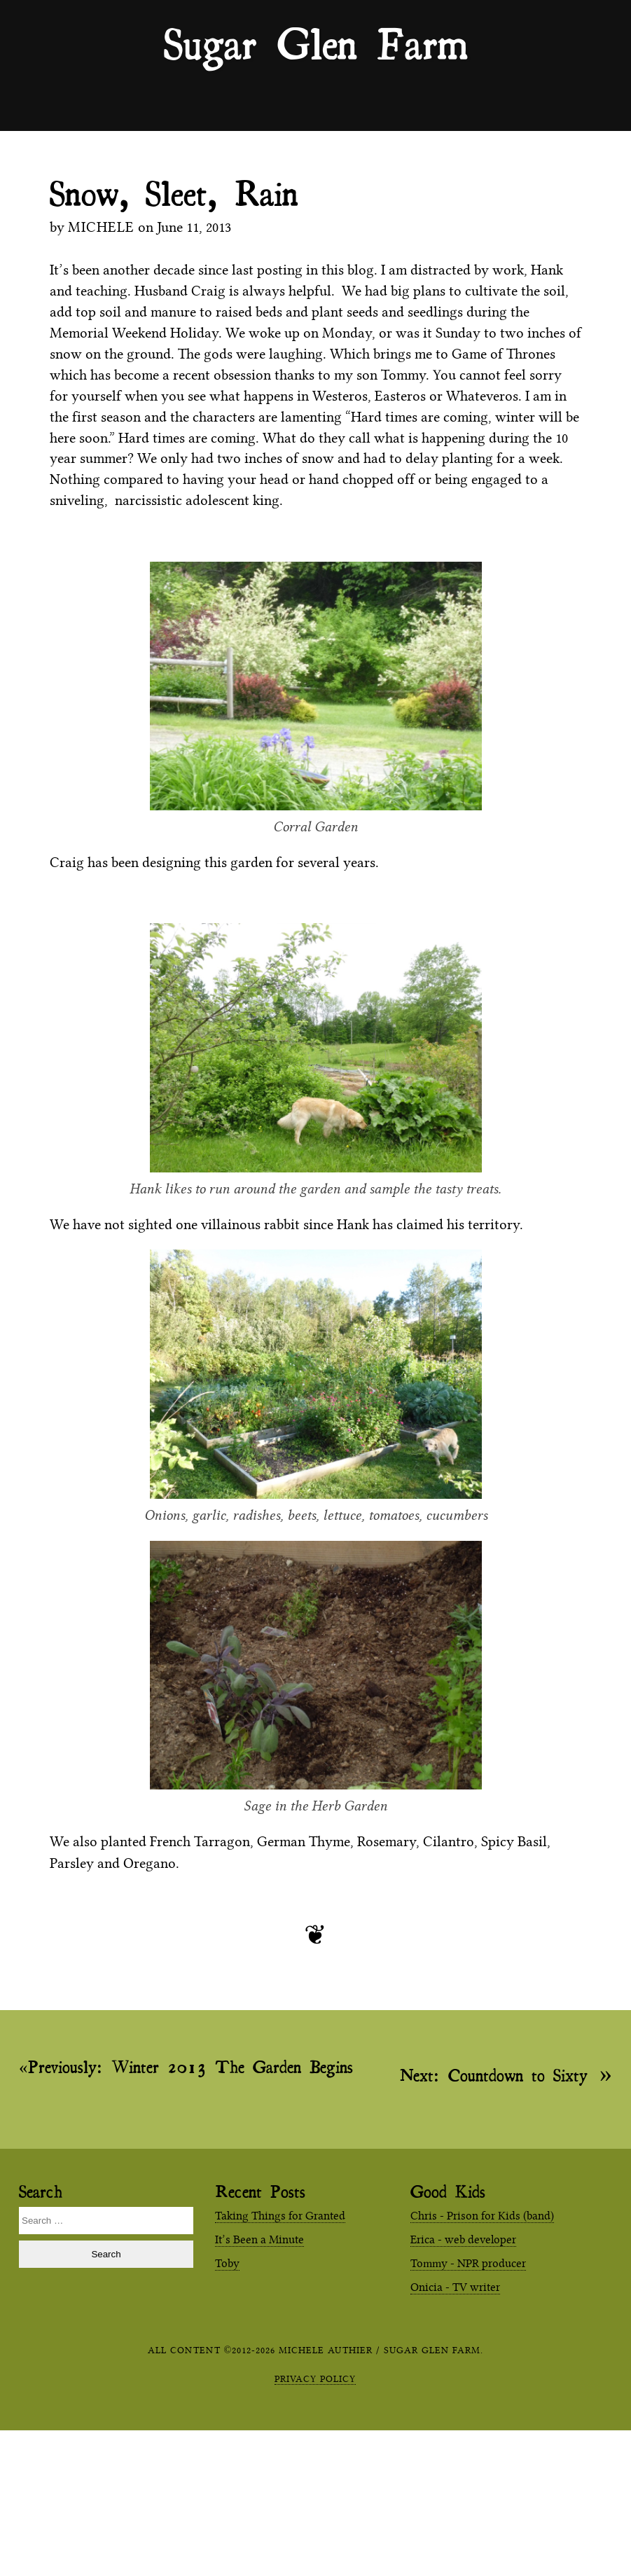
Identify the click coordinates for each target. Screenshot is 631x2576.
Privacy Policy (315, 2378)
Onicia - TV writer (455, 2287)
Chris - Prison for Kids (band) (482, 2215)
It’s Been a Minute (259, 2239)
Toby (227, 2263)
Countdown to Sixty (494, 2074)
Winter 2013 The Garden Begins (190, 2066)
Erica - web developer (463, 2239)
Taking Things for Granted (280, 2215)
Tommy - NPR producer (468, 2263)
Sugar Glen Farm (316, 42)
